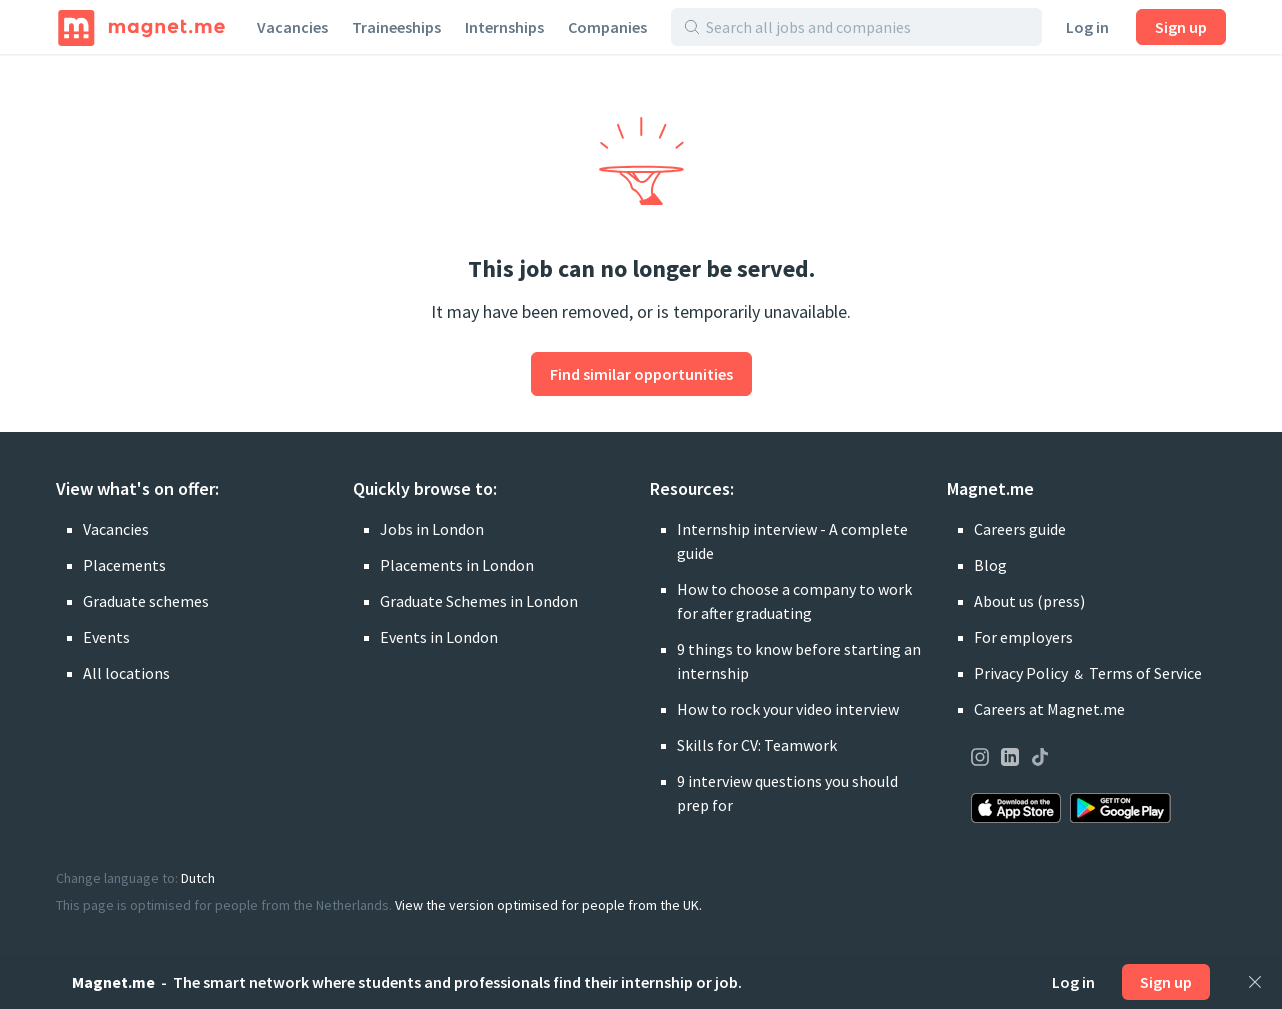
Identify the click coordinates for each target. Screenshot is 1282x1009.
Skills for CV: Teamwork (757, 745)
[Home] (141, 27)
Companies (607, 27)
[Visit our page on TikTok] (1040, 760)
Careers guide (1020, 529)
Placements (124, 565)
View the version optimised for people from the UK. (548, 905)
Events (106, 637)
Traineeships (396, 27)
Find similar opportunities (641, 374)
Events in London (439, 637)
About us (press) (1029, 601)
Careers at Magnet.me (1049, 709)
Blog (990, 565)
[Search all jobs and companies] (867, 27)
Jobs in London (432, 529)
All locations (126, 673)
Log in (1087, 27)
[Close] (1255, 982)
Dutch (198, 878)
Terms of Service (1145, 673)
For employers (1023, 637)
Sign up (1181, 27)
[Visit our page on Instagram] (980, 760)
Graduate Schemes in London (479, 601)
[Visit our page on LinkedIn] (1010, 760)
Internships (504, 27)
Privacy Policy (1021, 673)
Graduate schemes (146, 601)
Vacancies (292, 27)
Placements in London (457, 565)
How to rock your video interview (788, 709)
